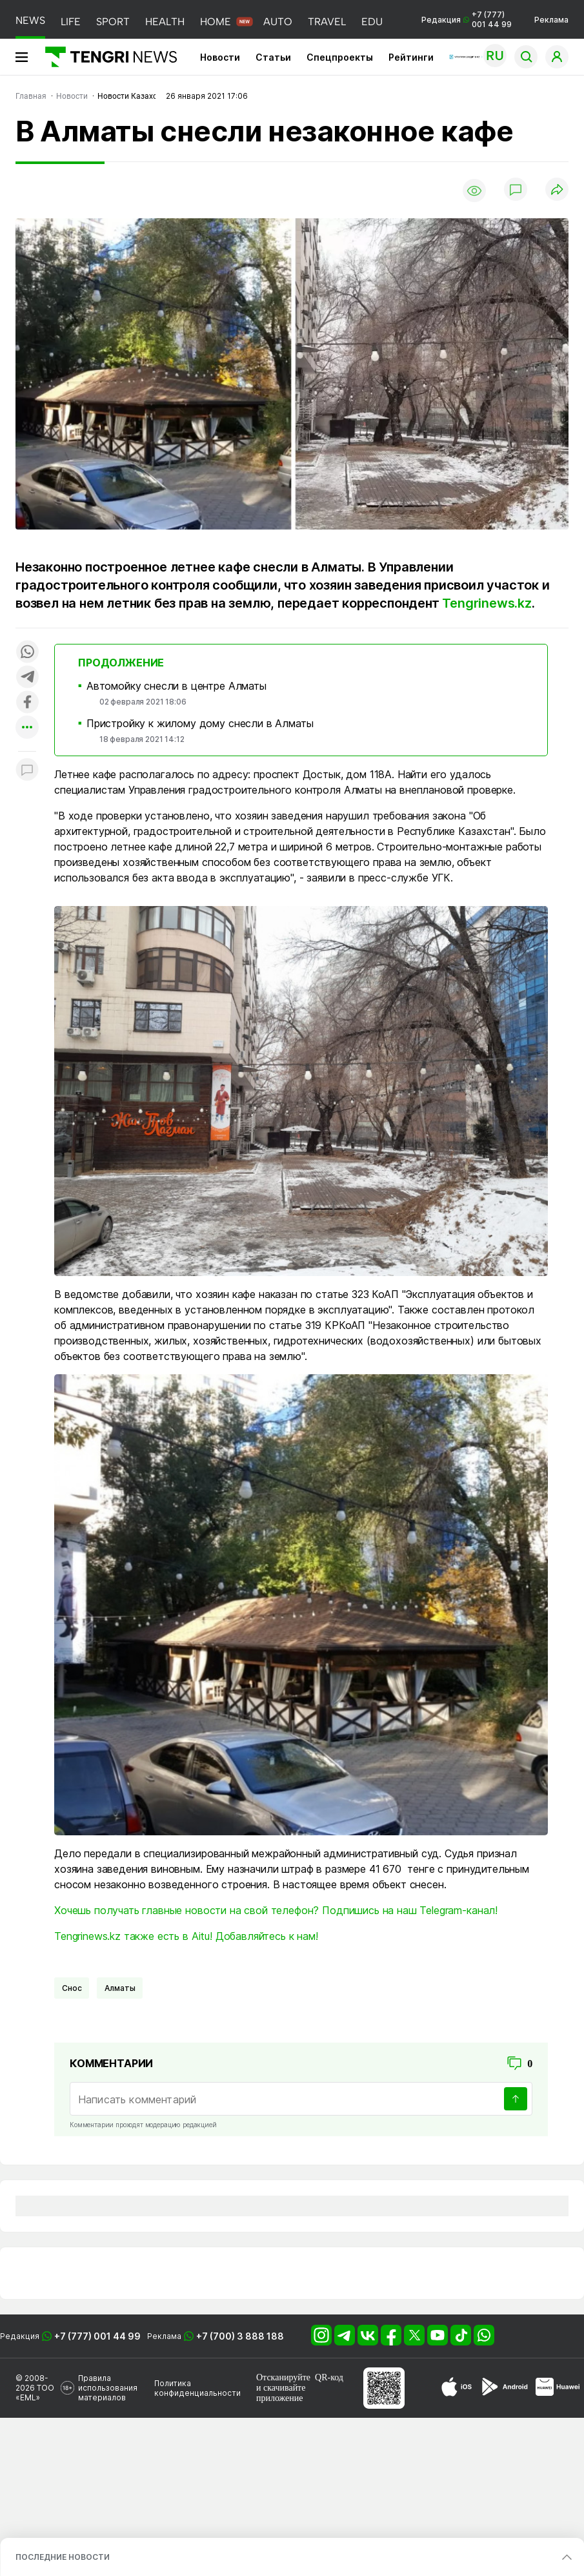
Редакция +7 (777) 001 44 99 (466, 19)
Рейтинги (411, 57)
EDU (372, 21)
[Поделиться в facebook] (27, 703)
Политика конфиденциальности (197, 2388)
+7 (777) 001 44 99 (97, 2336)
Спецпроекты (340, 57)
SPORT (113, 21)
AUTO (277, 21)
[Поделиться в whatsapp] (27, 652)
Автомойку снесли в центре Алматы (176, 685)
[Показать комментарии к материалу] (27, 770)
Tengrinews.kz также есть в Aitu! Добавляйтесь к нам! (186, 1936)
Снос (71, 1988)
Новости (220, 57)
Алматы (120, 1988)
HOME (215, 21)
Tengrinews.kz (486, 603)
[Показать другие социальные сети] (27, 728)
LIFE (71, 21)
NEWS (30, 20)
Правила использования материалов (107, 2387)
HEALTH (165, 21)
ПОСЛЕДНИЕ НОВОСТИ (62, 2557)
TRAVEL (327, 21)
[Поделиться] (557, 190)
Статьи (273, 57)
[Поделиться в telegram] (27, 677)
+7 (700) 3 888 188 (240, 2336)
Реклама (551, 20)
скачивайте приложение (280, 2393)
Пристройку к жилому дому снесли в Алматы (200, 723)
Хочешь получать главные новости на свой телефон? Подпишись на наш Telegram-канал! (276, 1910)
